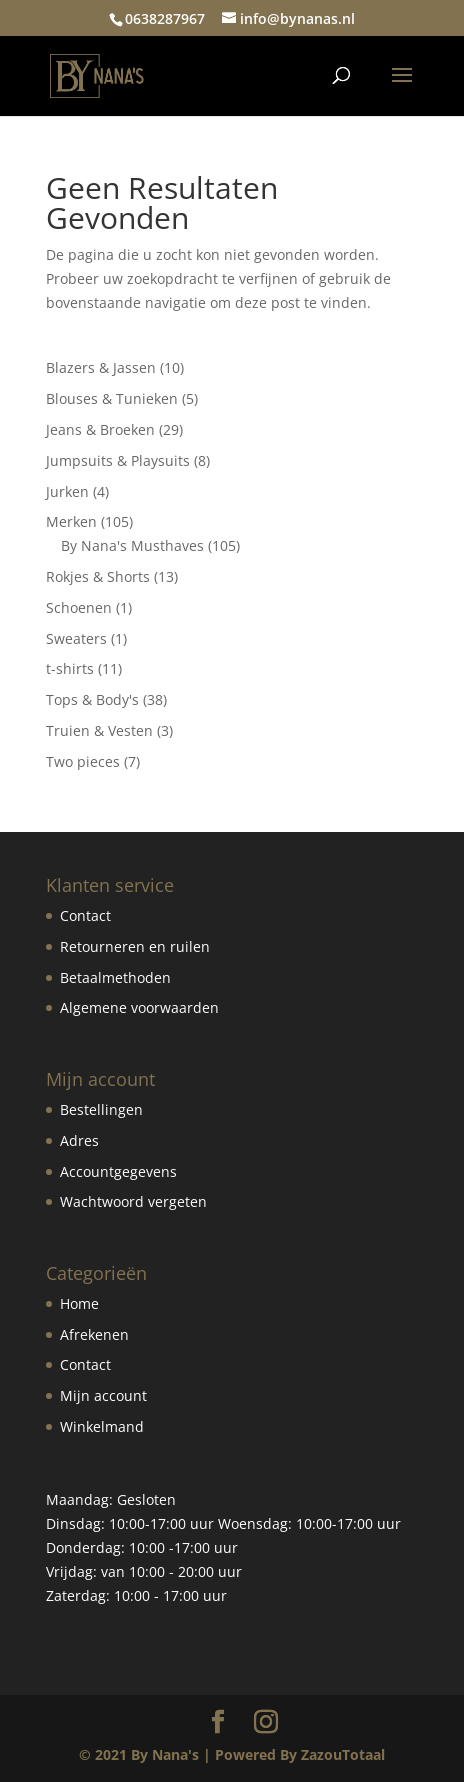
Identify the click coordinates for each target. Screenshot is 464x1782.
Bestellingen (101, 1109)
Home (79, 1303)
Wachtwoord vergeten (133, 1201)
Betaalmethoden (115, 977)
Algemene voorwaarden (139, 1007)
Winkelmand (102, 1426)
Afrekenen (94, 1334)
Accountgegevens (118, 1171)
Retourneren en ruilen (135, 946)
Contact (85, 915)
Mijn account (103, 1395)
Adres (79, 1140)
